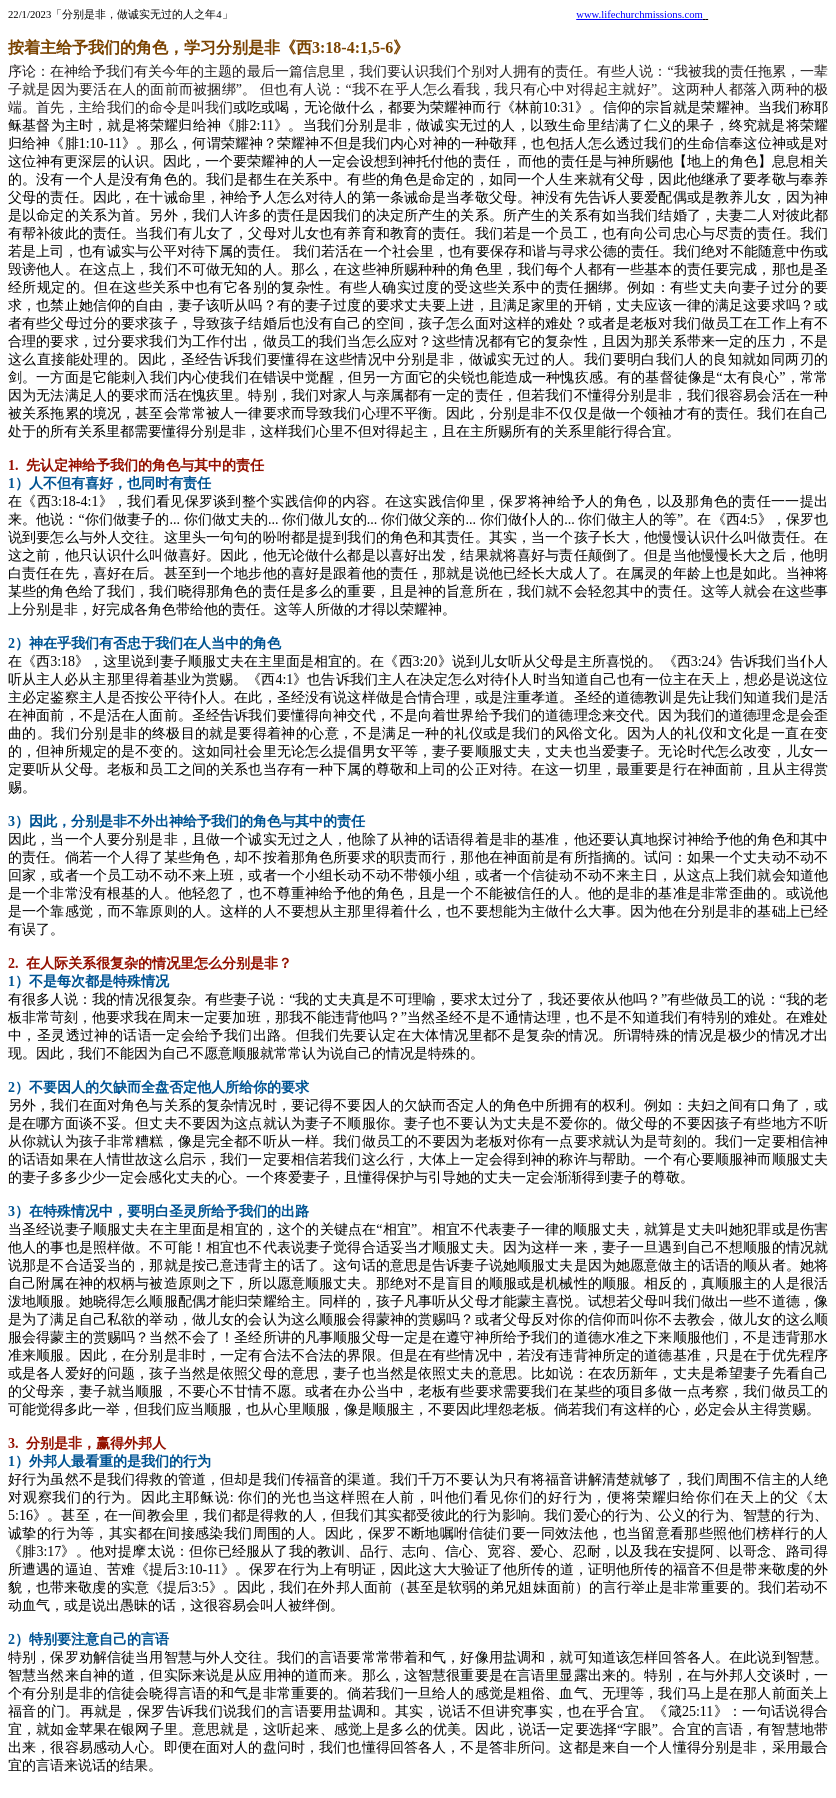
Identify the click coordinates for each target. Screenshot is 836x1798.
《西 (677, 661)
